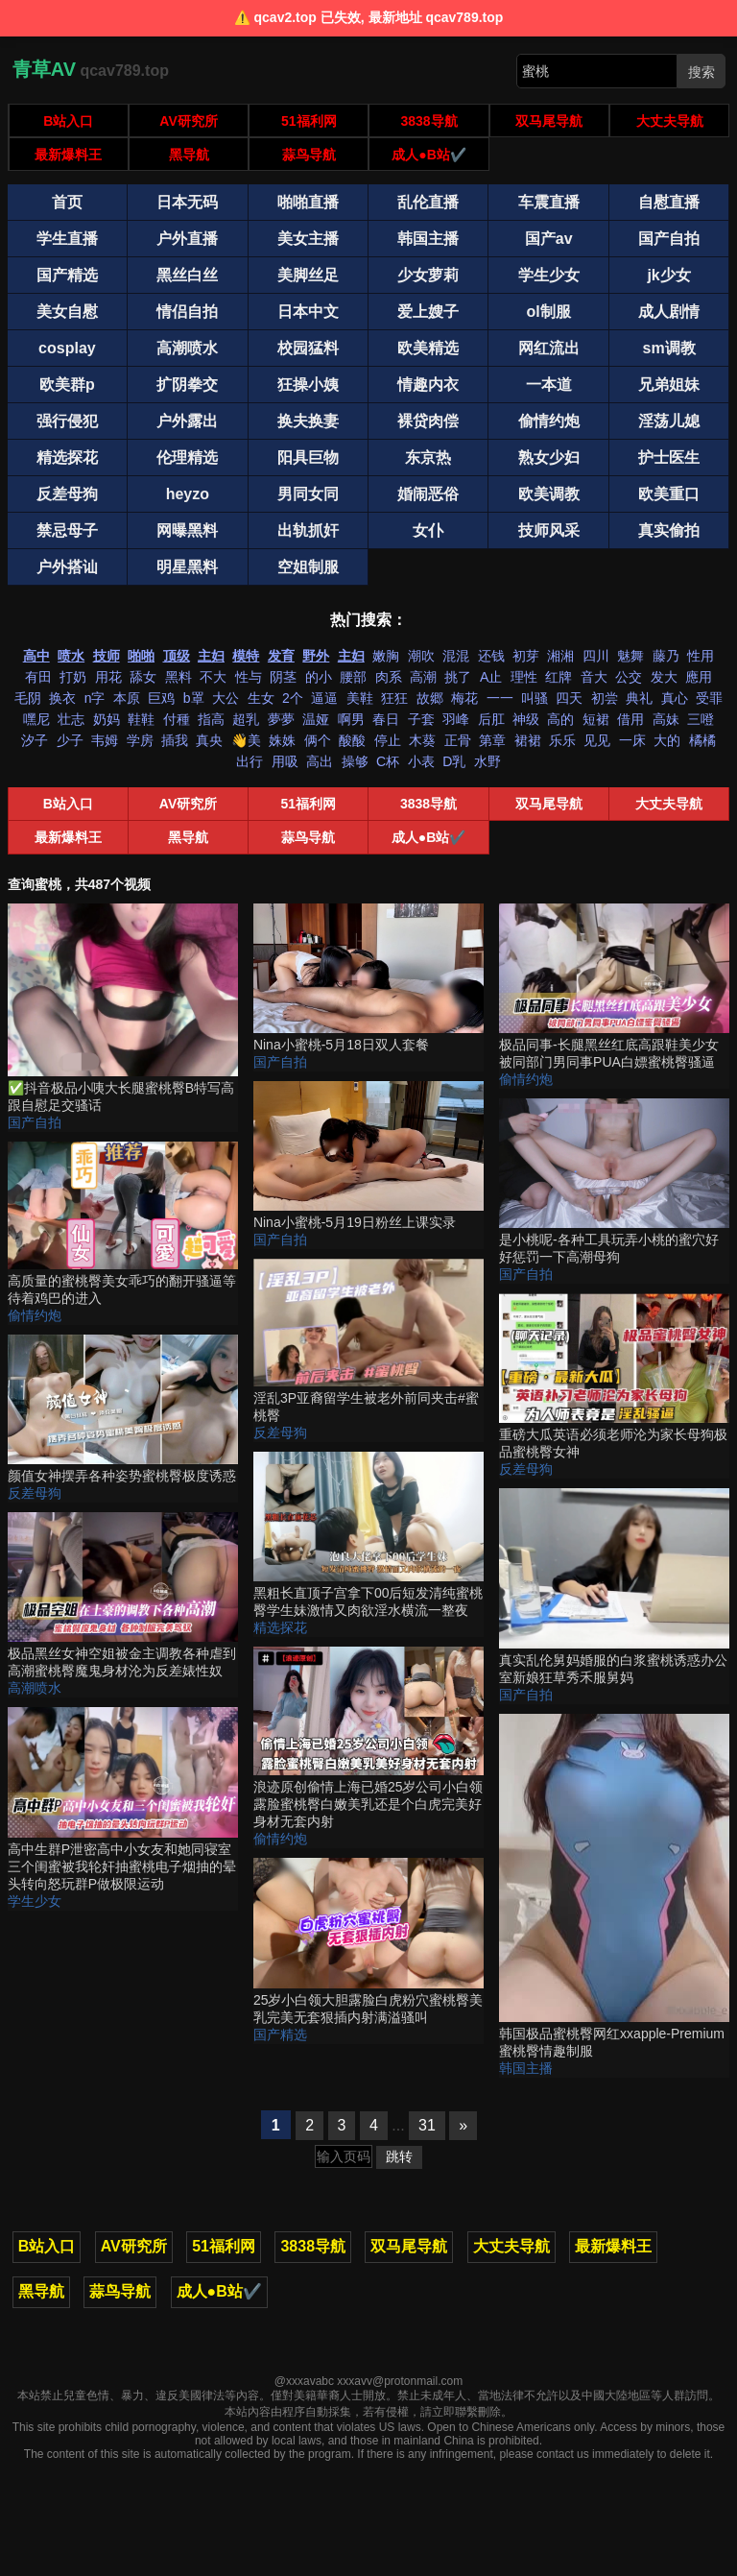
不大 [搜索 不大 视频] (213, 677)
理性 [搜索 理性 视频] (524, 677)
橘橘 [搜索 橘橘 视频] (702, 740)
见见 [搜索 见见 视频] (596, 740)
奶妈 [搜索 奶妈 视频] (106, 719)
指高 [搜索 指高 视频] (211, 719)
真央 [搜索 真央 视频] (209, 740)
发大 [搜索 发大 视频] (664, 677)
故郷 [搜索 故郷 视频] (429, 698)
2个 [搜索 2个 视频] (292, 698)
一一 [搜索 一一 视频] (500, 698)
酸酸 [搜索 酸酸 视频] (352, 740)
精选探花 (280, 1627)
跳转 (399, 2156)
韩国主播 (526, 2068)
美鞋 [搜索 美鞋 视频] (359, 698)
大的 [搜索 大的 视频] (667, 740)
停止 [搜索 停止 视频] (387, 740)
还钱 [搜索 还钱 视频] (491, 655)
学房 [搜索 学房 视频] (140, 740)
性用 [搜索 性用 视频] (700, 655)
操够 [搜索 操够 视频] (355, 761)
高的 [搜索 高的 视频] (560, 719)
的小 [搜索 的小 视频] (318, 677)
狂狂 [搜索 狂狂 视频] (394, 698)
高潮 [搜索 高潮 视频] (423, 677)
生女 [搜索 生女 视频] (261, 698)
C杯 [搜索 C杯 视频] (387, 761)
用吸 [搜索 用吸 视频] (285, 761)
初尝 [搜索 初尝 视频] (604, 698)
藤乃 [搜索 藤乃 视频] (666, 655)
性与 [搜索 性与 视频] (248, 677)
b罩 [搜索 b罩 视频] (193, 698)
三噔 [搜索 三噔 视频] (700, 719)
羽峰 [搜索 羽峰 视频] (455, 719)
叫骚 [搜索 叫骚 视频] (534, 698)
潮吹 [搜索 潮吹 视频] (421, 655)
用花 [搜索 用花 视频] (108, 677)
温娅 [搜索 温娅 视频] (315, 719)
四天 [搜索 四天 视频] (569, 698)
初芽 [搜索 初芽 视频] (525, 655)
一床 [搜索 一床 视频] (632, 740)
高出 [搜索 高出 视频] (319, 761)
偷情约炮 (34, 1315)
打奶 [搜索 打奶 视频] (72, 677)
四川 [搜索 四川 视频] (595, 655)
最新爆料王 (68, 154)
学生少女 (34, 1901)
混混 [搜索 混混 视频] (455, 655)
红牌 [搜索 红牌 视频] (558, 677)
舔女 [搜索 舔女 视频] (143, 677)
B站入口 (68, 121)
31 (427, 2125)
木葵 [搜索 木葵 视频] (422, 740)
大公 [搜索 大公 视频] (225, 698)
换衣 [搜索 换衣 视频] (62, 698)
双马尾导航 (548, 121)
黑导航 (189, 154)
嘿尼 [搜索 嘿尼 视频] (36, 719)
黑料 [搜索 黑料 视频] (178, 677)
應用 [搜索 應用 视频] (698, 677)
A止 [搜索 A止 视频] (491, 677)
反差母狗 (34, 1493)
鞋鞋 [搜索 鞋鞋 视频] (141, 719)
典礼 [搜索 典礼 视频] (639, 698)
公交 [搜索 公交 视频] (628, 677)
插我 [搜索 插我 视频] (174, 740)
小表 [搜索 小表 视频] (421, 761)
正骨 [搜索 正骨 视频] (457, 740)
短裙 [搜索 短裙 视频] (595, 719)
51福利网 (309, 121)
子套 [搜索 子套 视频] (421, 719)
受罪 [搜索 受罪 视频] (709, 698)
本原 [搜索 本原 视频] (126, 698)
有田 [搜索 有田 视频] (38, 677)
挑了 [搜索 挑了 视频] (457, 677)
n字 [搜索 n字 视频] (95, 698)
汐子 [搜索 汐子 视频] (34, 740)
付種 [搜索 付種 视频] (176, 719)
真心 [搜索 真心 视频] (674, 698)
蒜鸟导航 (309, 154)
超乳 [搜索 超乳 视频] (245, 719)
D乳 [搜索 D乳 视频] (453, 761)
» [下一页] (463, 2125)
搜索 (701, 72)
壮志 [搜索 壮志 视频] (71, 719)
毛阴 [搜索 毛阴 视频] (27, 698)
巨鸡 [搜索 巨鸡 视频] (161, 698)
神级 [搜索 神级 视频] (525, 719)
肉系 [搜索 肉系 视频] (388, 677)
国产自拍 (34, 1122)
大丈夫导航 (669, 121)
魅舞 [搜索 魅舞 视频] (630, 655)
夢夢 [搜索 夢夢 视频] (281, 719)
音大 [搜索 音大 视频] (594, 677)
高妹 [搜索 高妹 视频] (666, 719)
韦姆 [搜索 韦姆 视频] (104, 740)
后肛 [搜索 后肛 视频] (491, 719)
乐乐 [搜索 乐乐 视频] (562, 740)
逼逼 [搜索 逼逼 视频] (324, 698)
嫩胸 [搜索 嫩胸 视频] (385, 655)
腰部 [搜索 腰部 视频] (353, 677)
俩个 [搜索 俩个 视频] (317, 740)
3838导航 (429, 121)
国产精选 (280, 2034)
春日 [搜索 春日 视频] (385, 719)
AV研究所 (188, 121)
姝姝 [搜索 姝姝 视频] (282, 740)
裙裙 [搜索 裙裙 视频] (527, 740)
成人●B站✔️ (429, 154)
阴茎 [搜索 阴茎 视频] (283, 677)
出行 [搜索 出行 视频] (249, 761)
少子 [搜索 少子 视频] (70, 740)
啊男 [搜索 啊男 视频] (351, 719)
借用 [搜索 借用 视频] (630, 719)
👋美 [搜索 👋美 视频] (246, 740)
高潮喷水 (34, 1688)
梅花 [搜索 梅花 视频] (464, 698)
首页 (67, 202)
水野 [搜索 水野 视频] (487, 761)
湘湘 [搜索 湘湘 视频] (560, 655)
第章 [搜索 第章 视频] (492, 740)
